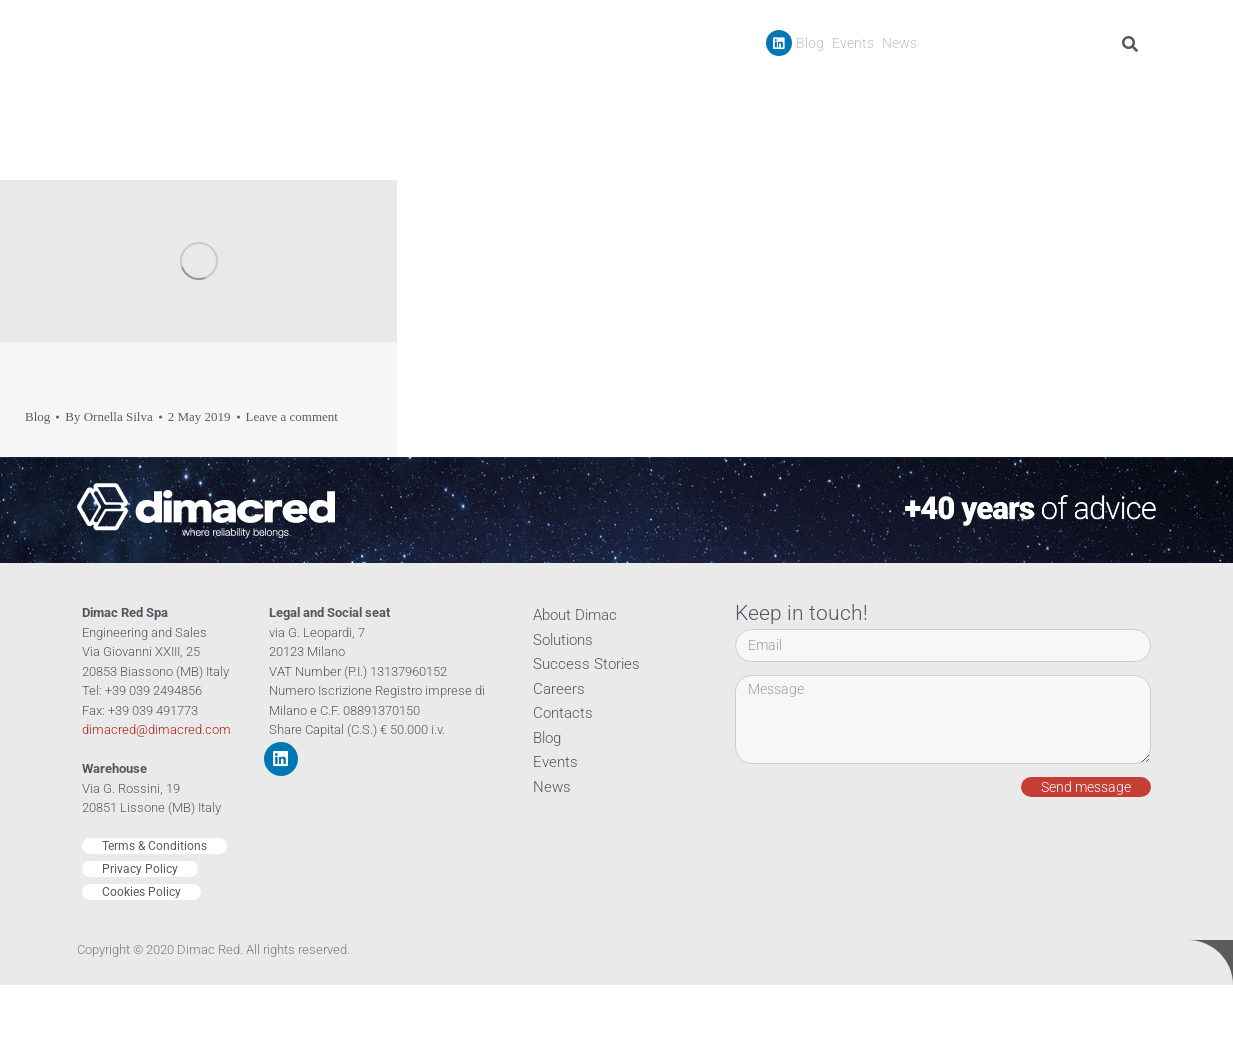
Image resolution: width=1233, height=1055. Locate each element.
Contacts (1118, 88)
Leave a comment (292, 416)
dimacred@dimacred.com (156, 729)
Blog (810, 43)
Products (846, 89)
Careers (1048, 88)
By (108, 416)
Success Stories (955, 88)
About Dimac (575, 615)
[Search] (1133, 44)
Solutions (563, 640)
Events (853, 43)
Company (749, 89)
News (899, 43)
